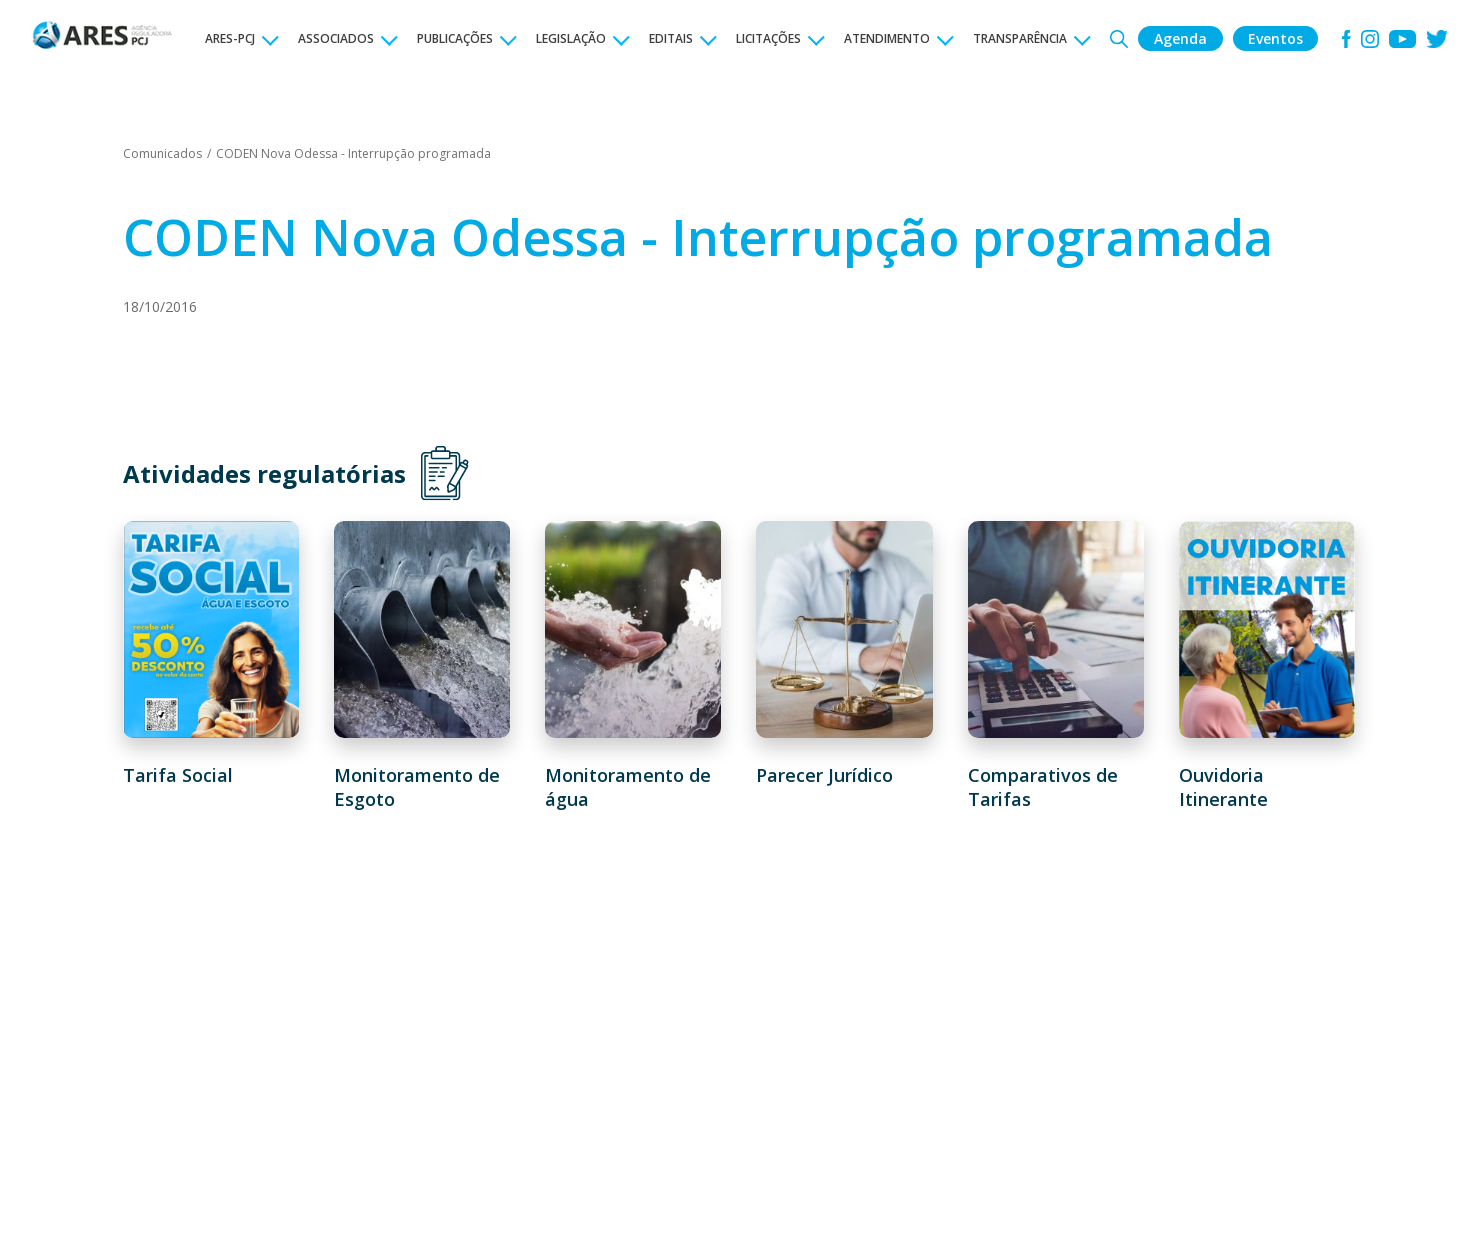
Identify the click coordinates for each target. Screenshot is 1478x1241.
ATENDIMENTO (887, 38)
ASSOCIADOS (336, 38)
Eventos (1275, 38)
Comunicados (162, 153)
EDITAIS (671, 38)
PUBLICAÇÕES (455, 38)
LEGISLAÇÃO (571, 38)
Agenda (1180, 38)
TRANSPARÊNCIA (1020, 38)
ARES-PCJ (230, 38)
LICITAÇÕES (768, 38)
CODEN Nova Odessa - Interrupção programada (353, 153)
